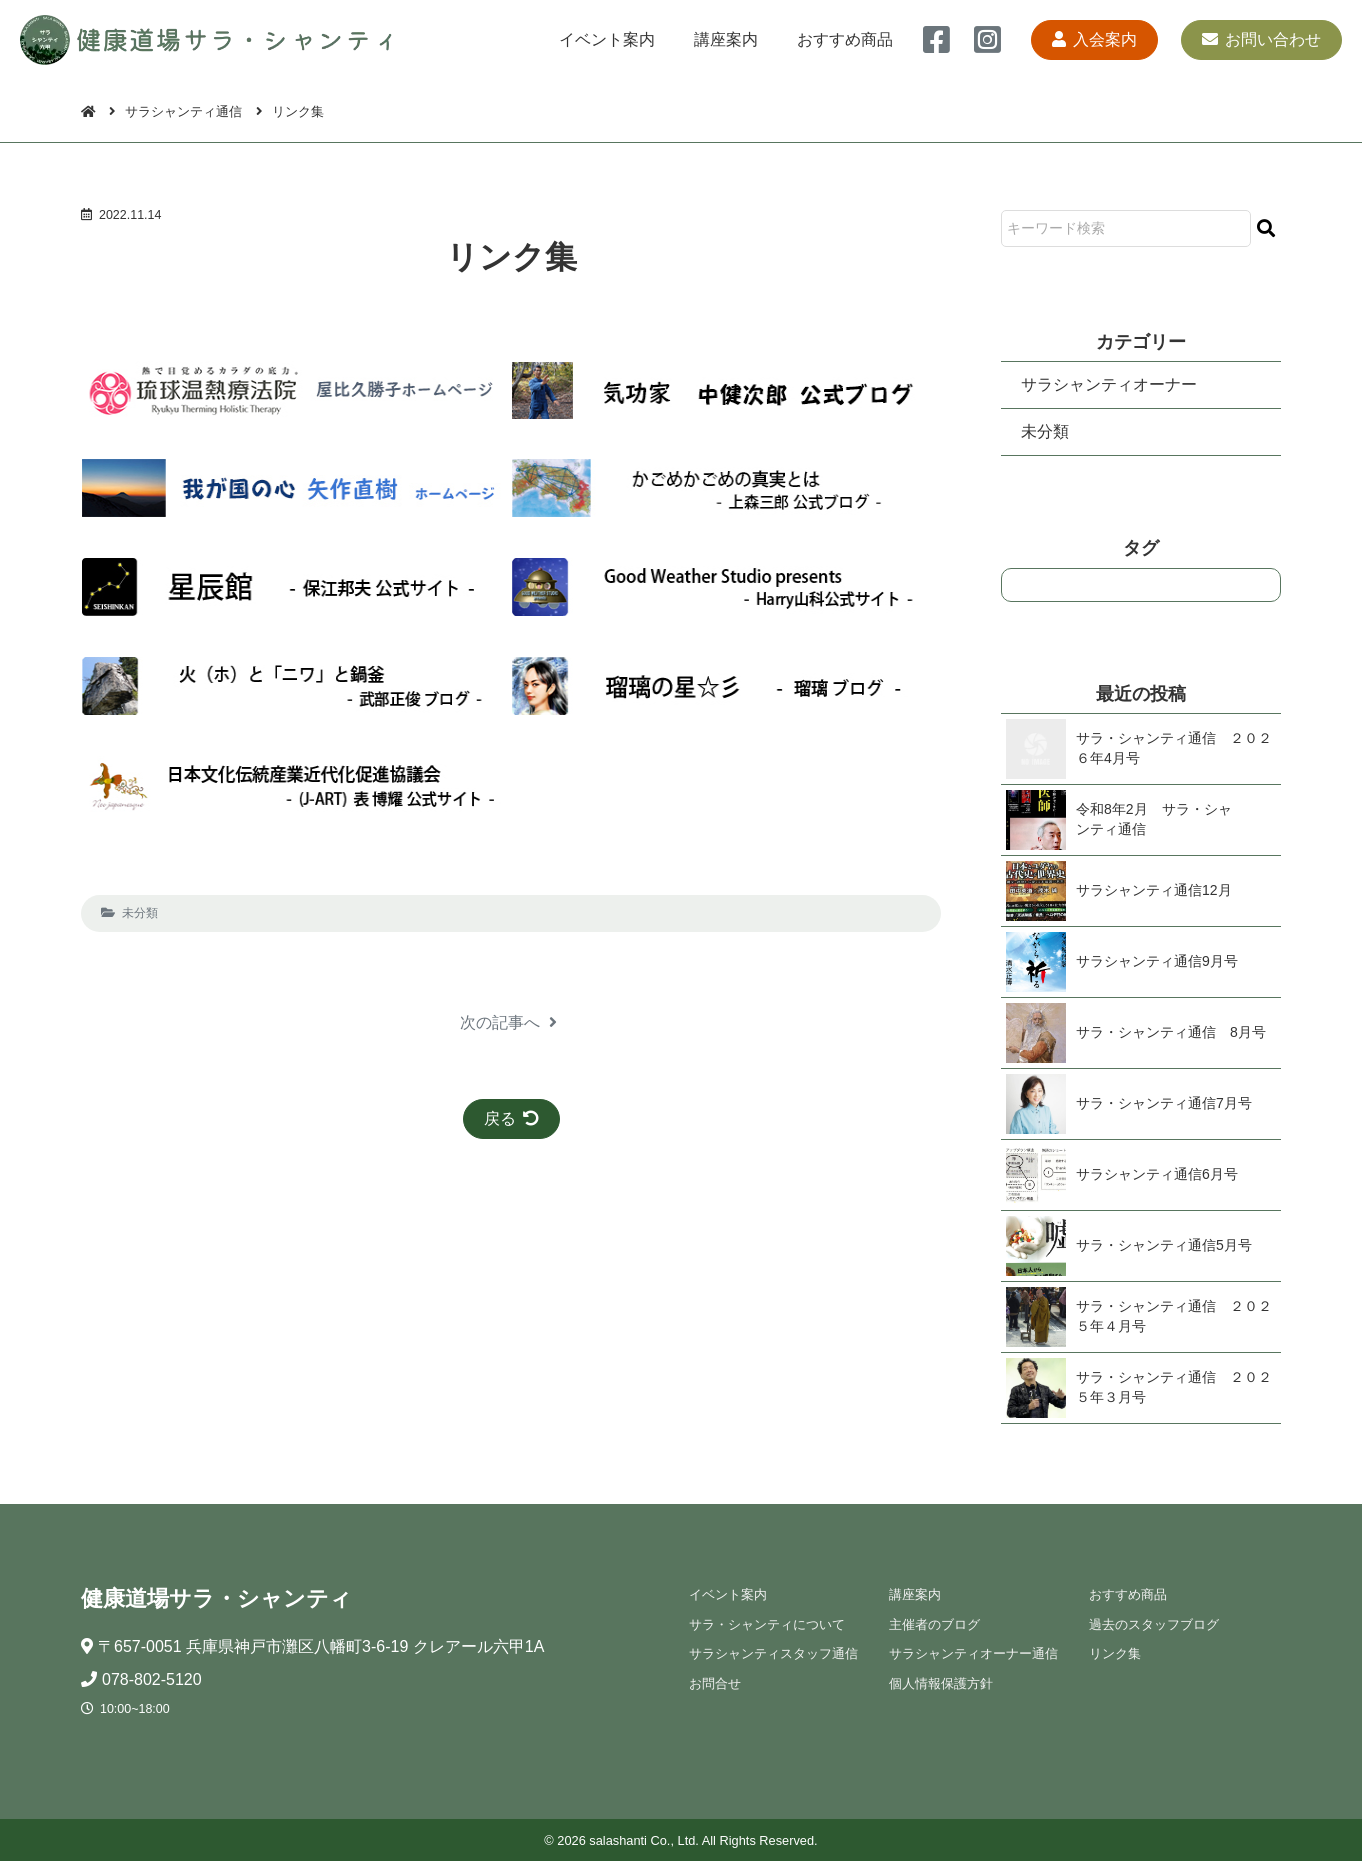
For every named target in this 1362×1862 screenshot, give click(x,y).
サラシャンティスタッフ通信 (772, 1654)
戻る (511, 1118)
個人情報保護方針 (940, 1683)
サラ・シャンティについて (766, 1625)
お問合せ (714, 1683)
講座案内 (725, 39)
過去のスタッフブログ (1153, 1625)
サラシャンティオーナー (1109, 384)
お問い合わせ (1261, 39)
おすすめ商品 (845, 39)
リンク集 (1114, 1654)
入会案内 (1093, 39)
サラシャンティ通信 (184, 111)
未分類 (140, 913)
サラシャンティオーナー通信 (972, 1654)
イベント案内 (605, 39)
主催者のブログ (933, 1625)
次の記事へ (508, 1022)
